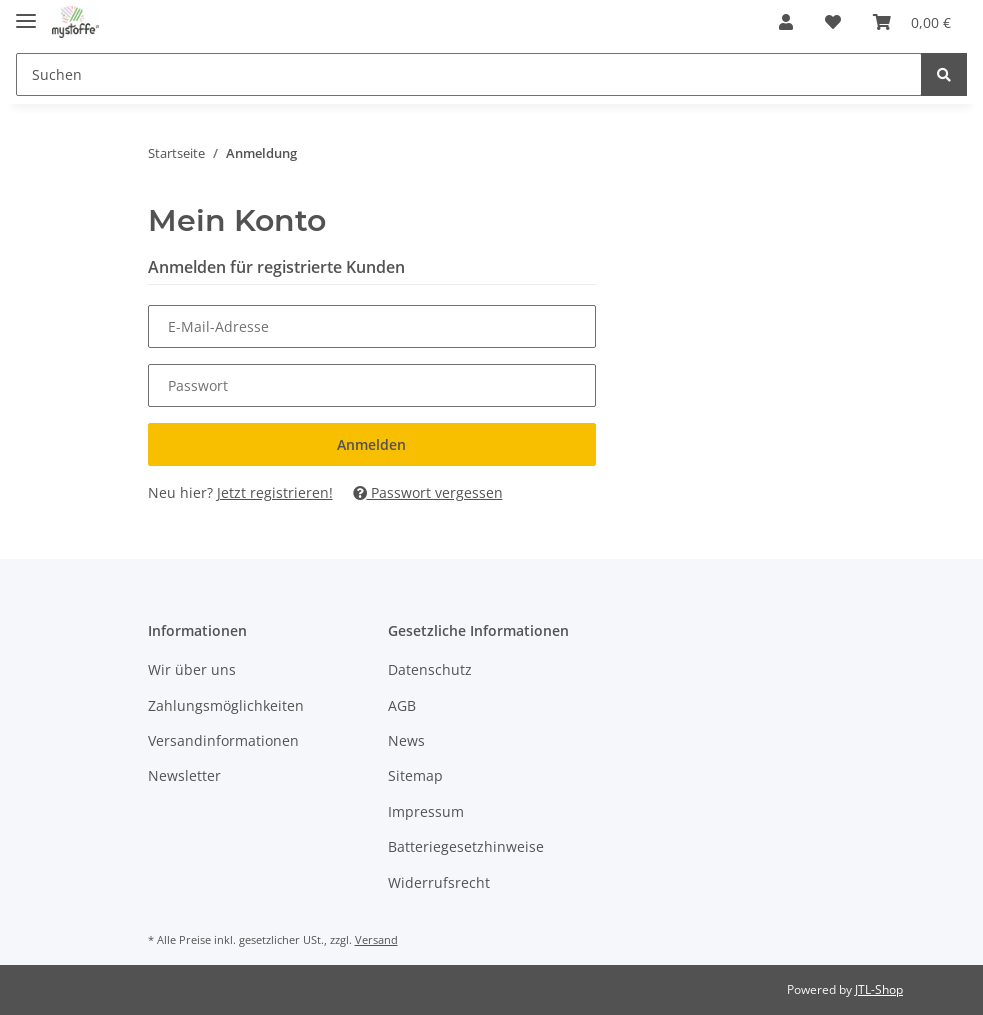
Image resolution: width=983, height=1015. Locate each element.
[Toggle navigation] (26, 12)
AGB (402, 705)
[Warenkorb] (912, 22)
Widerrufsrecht (439, 882)
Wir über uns (192, 669)
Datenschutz (430, 669)
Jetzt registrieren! (275, 492)
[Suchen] (469, 74)
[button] (786, 22)
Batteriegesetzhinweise (466, 846)
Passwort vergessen (428, 492)
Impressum (426, 811)
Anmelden (371, 444)
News (406, 740)
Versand (376, 939)
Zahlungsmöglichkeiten (226, 705)
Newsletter (184, 775)
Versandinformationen (223, 740)
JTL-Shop (879, 989)
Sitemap (415, 775)
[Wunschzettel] (833, 22)
